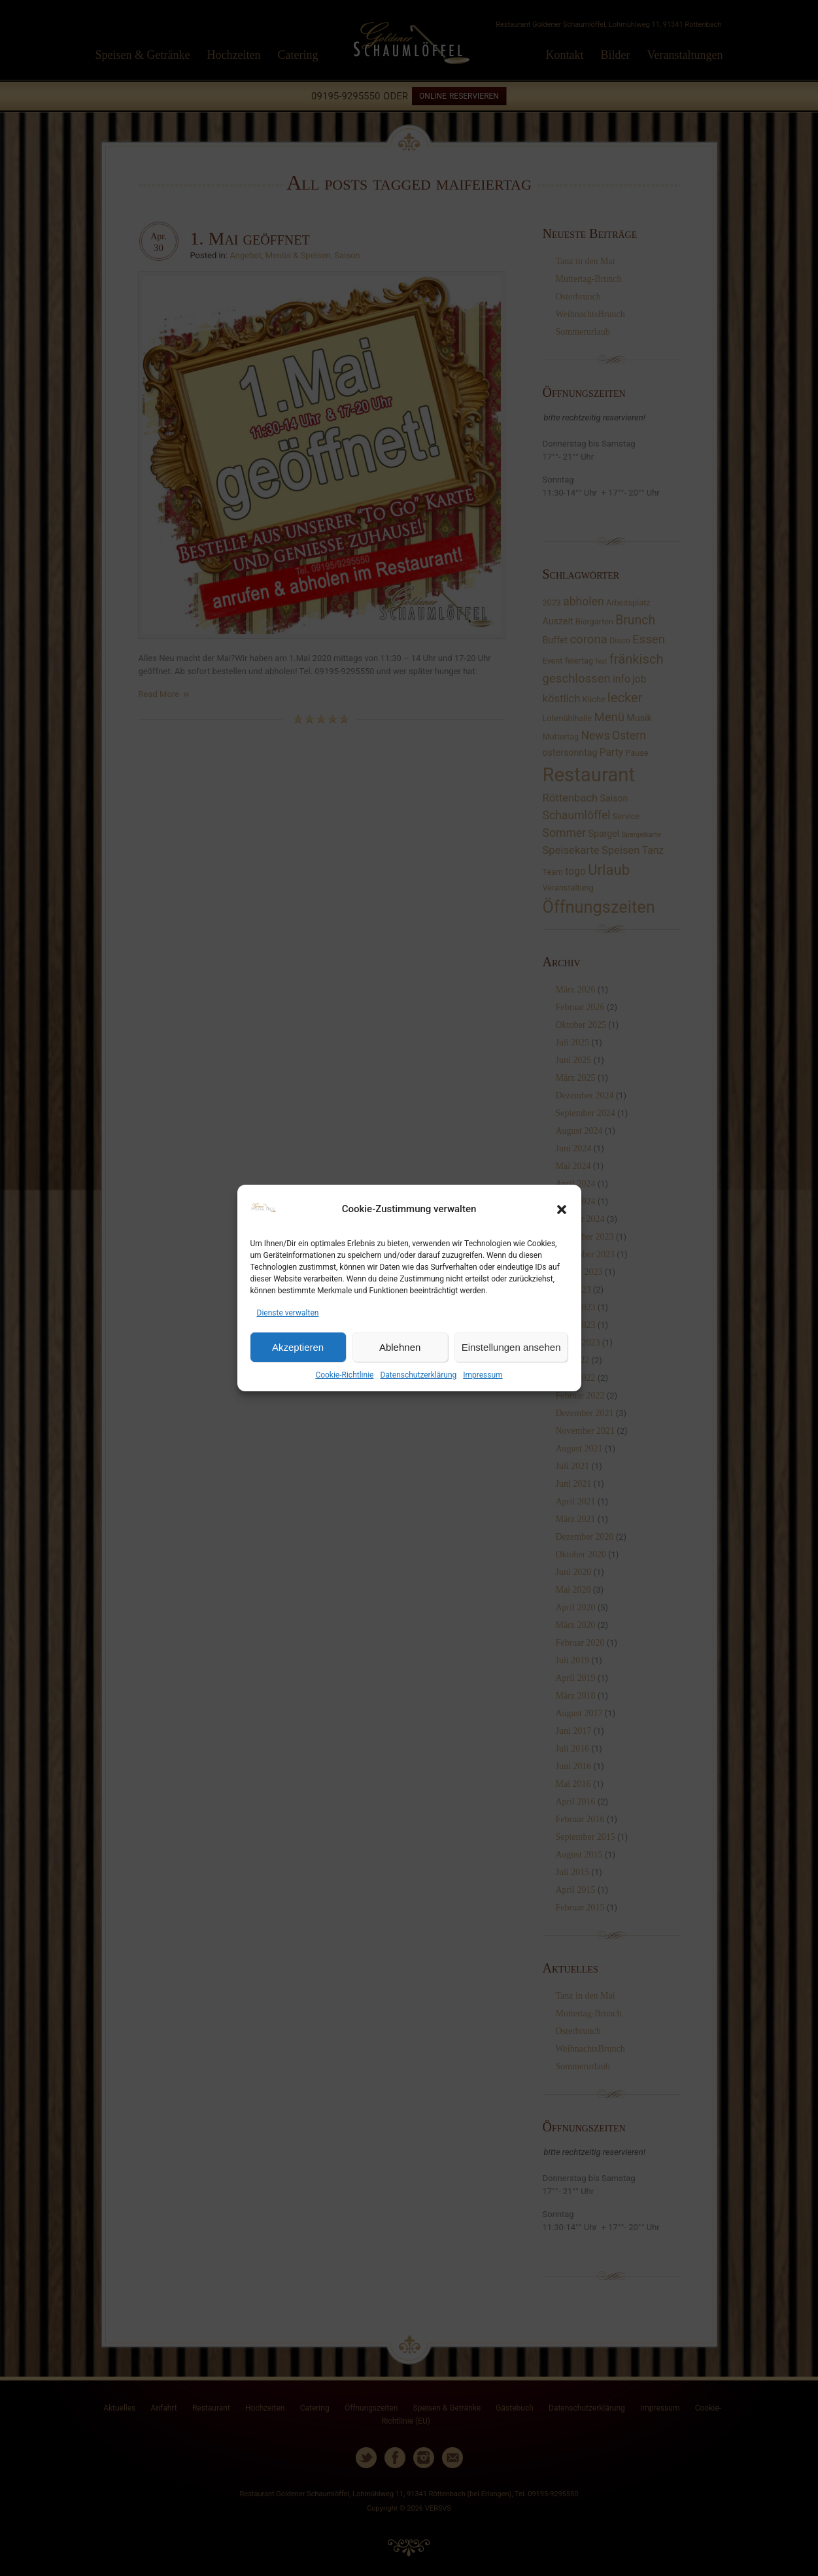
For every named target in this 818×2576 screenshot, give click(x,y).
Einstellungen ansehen (511, 1347)
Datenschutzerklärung (418, 1375)
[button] (561, 1209)
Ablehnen (399, 1347)
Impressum (482, 1375)
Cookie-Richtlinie (344, 1375)
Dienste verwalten (288, 1312)
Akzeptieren (298, 1347)
